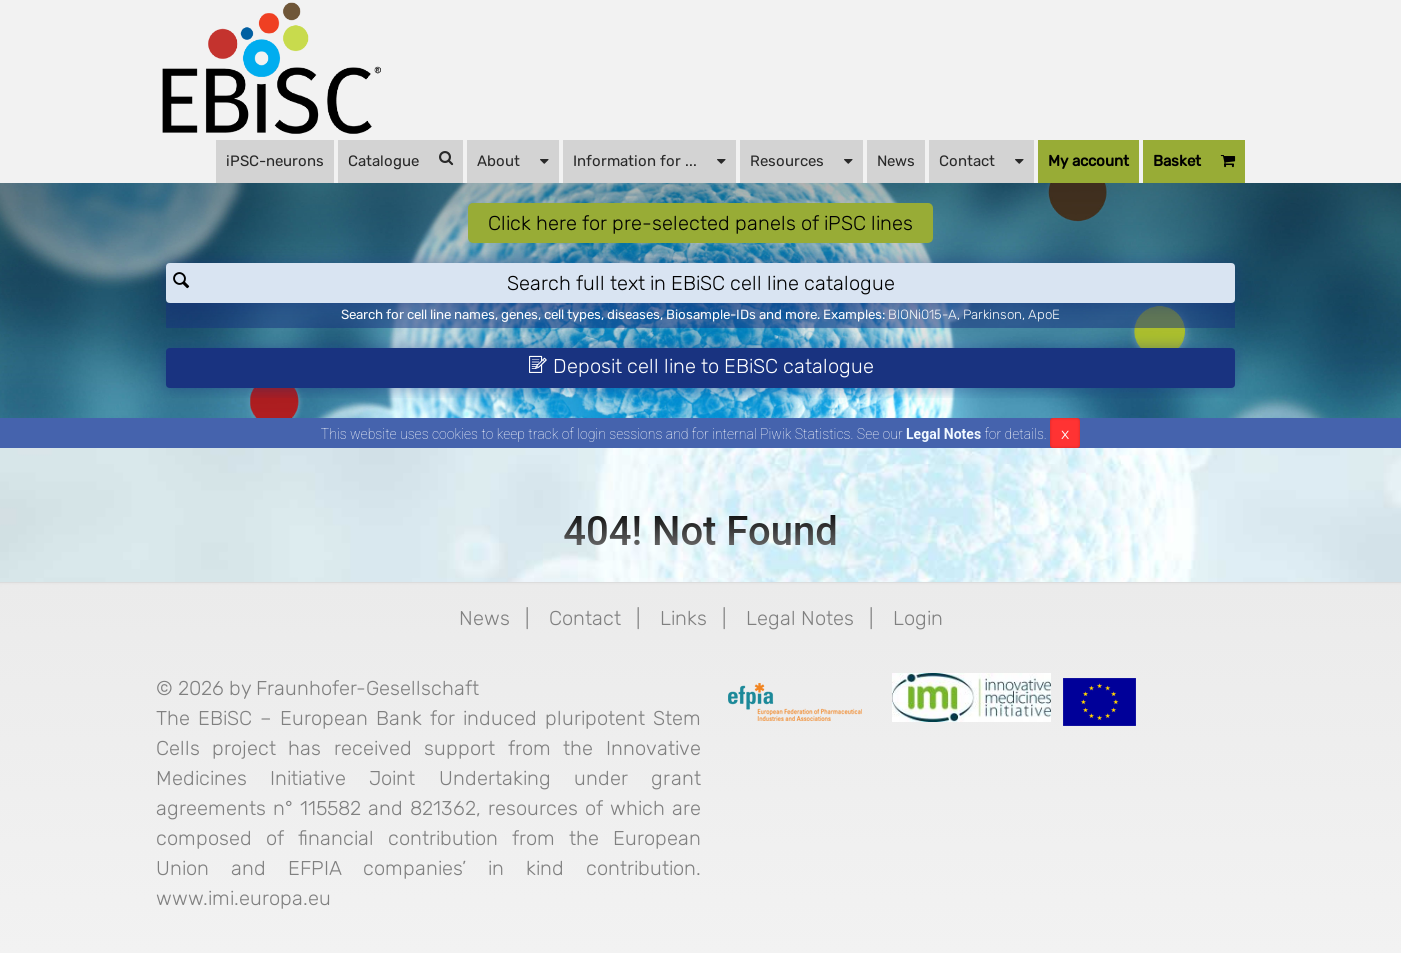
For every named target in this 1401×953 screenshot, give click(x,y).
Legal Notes (943, 434)
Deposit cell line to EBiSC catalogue (701, 366)
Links (683, 618)
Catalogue (400, 160)
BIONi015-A (922, 314)
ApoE (1044, 314)
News (896, 161)
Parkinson (992, 314)
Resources (801, 160)
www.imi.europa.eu (243, 898)
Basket (1194, 161)
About (513, 160)
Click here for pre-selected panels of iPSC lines (700, 223)
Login (918, 618)
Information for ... (649, 160)
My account (1088, 161)
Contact (981, 160)
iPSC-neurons (275, 161)
